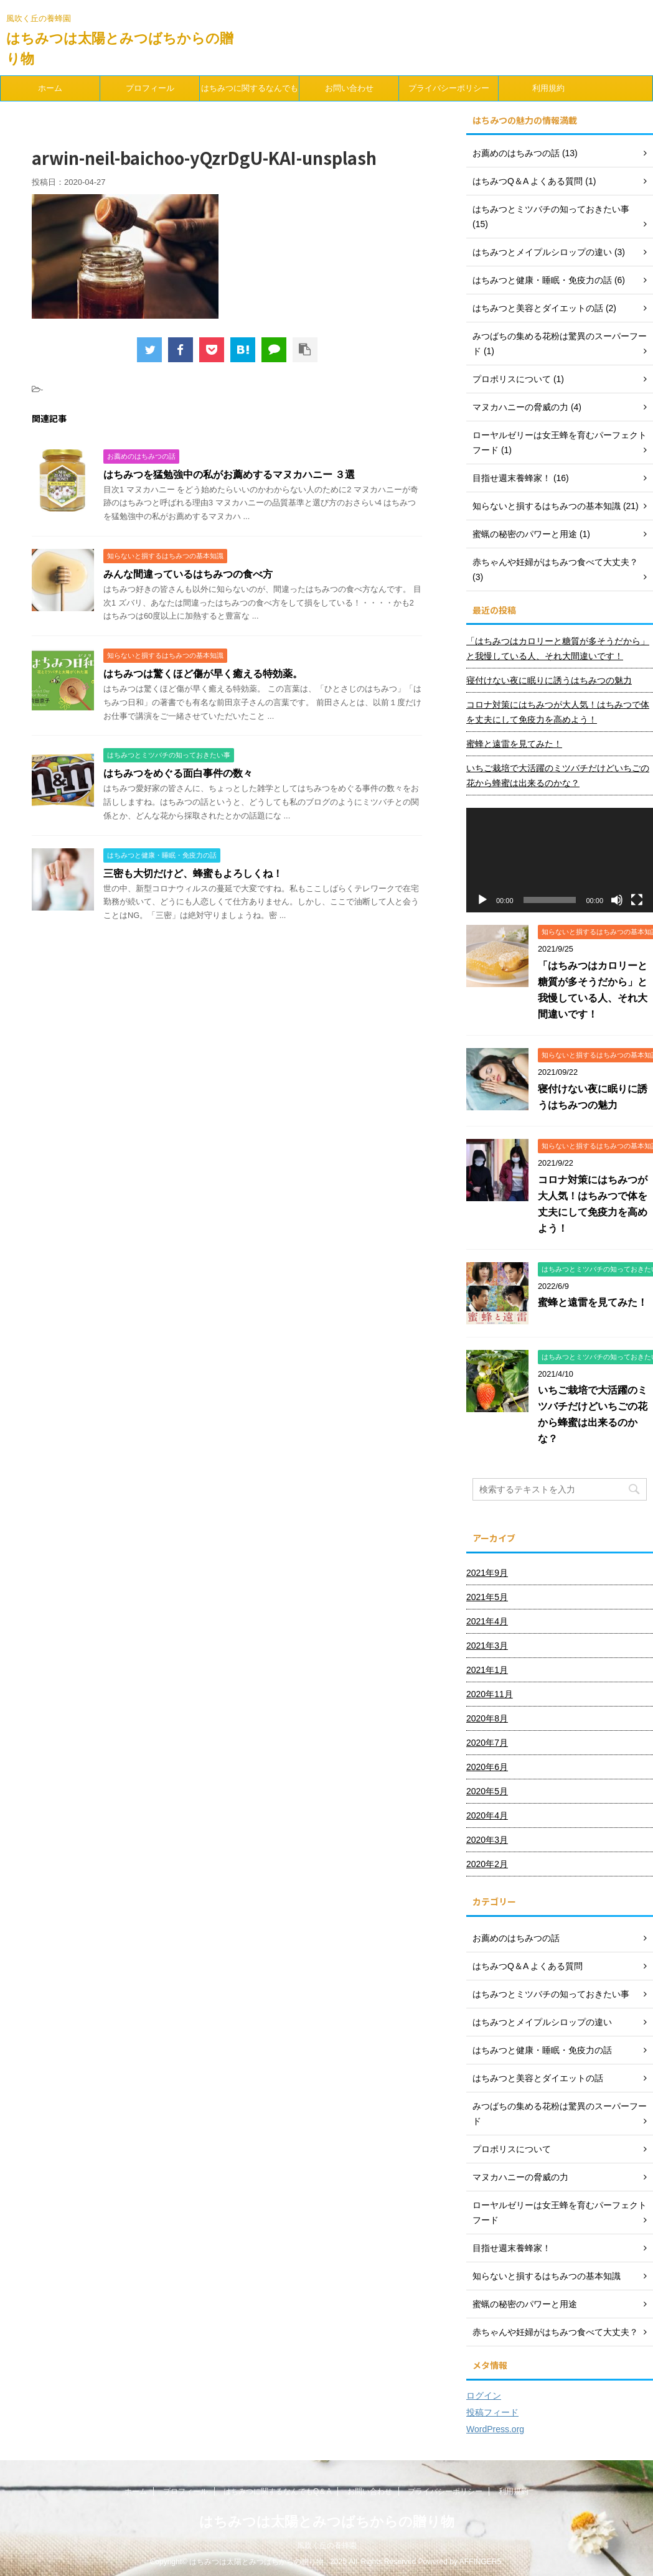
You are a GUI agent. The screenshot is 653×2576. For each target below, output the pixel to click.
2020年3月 (487, 1840)
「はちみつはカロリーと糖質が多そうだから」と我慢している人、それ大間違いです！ (557, 648)
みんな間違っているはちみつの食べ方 (188, 574)
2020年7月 (487, 1743)
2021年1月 (487, 1670)
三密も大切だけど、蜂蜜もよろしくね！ (193, 873)
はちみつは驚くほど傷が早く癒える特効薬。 (203, 673)
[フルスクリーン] (637, 900)
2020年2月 (487, 1864)
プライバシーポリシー (448, 88)
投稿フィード (492, 2412)
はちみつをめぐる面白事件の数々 (178, 773)
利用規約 (548, 88)
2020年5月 (487, 1791)
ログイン (483, 2395)
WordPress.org (495, 2429)
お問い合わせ (349, 88)
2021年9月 (487, 1573)
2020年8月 (487, 1718)
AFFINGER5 (480, 2558)
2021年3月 (487, 1646)
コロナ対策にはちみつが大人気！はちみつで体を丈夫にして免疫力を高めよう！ (557, 712)
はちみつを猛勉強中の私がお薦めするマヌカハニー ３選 (229, 474)
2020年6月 (487, 1767)
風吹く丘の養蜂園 (327, 2542)
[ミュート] (617, 900)
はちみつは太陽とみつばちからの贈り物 (326, 2518)
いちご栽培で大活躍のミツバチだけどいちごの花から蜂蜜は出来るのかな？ (557, 775)
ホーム (50, 88)
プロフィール (150, 88)
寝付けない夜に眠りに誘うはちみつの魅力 (549, 680)
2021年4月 (487, 1621)
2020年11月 (489, 1694)
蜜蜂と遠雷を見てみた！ (514, 744)
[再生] (482, 900)
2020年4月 (487, 1815)
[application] (559, 860)
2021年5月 (487, 1597)
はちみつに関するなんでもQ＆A (249, 92)
